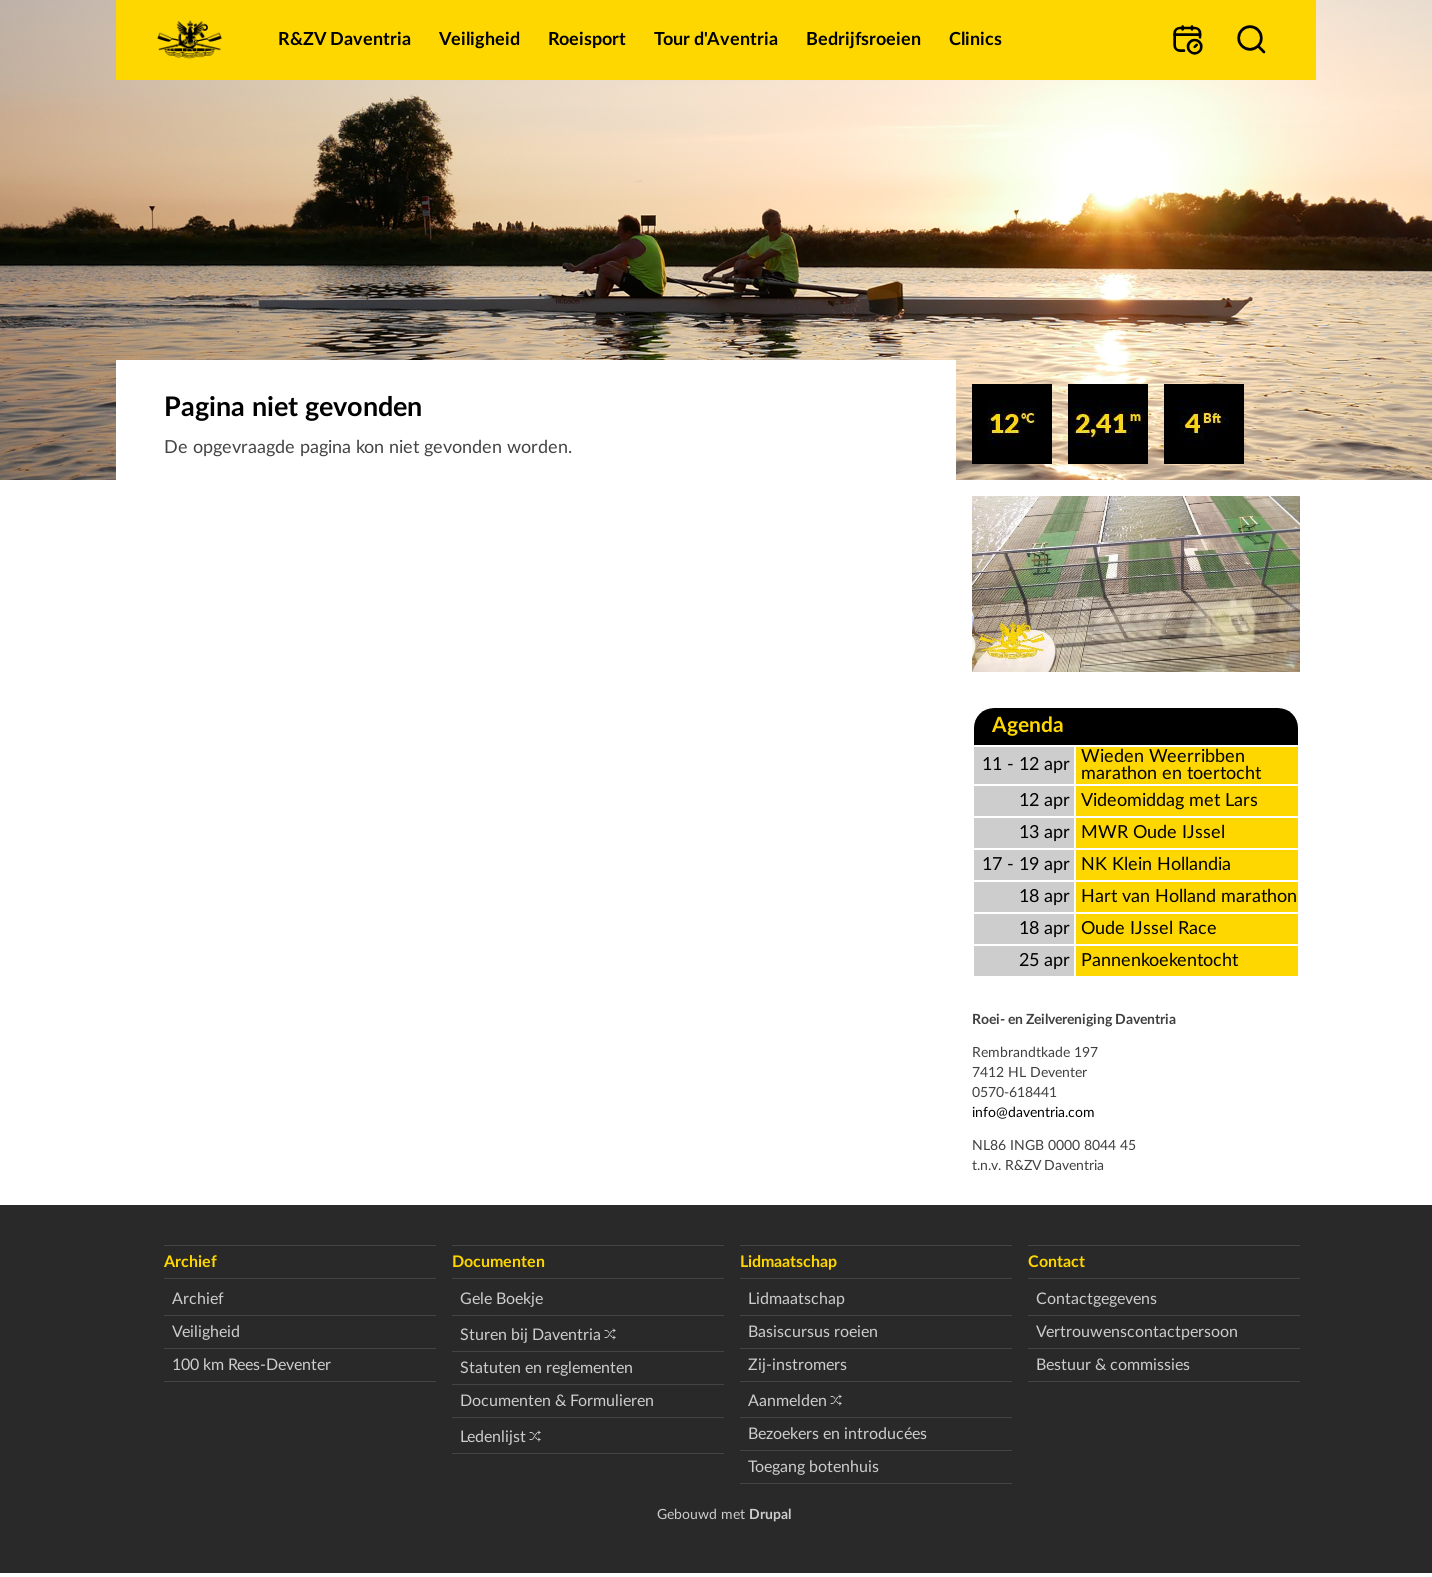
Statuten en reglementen (546, 1368)
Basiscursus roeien (813, 1332)
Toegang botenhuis (813, 1467)
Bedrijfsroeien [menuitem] (863, 39)
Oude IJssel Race (1149, 928)
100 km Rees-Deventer (251, 1365)
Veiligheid (206, 1332)
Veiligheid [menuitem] (479, 39)
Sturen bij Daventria (530, 1335)
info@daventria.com (1033, 1112)
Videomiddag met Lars (1169, 800)
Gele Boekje (501, 1299)
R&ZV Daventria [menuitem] (344, 39)
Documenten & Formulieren (557, 1401)
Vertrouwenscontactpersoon (1137, 1332)
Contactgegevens (1096, 1299)
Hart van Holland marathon (1189, 896)
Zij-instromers (797, 1365)
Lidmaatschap (796, 1299)
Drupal (770, 1514)
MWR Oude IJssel (1153, 832)
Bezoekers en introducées (837, 1434)
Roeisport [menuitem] (587, 39)
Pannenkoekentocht (1159, 960)
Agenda (1028, 725)
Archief (198, 1299)
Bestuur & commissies (1113, 1365)
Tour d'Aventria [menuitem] (716, 39)
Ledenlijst (493, 1437)
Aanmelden (787, 1401)
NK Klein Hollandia (1156, 864)
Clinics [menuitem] (975, 39)
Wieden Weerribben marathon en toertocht (1171, 765)
